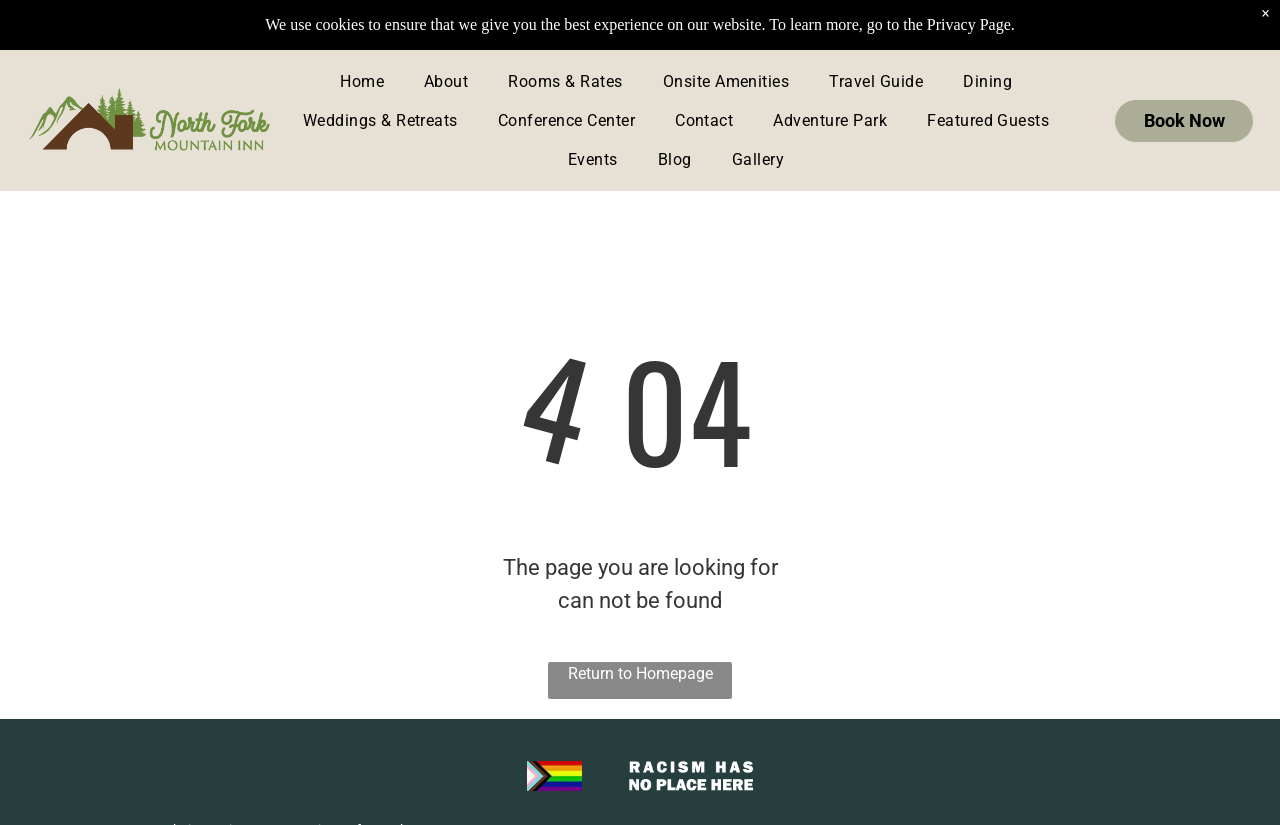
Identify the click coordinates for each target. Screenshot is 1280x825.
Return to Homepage (640, 673)
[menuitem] (362, 81)
